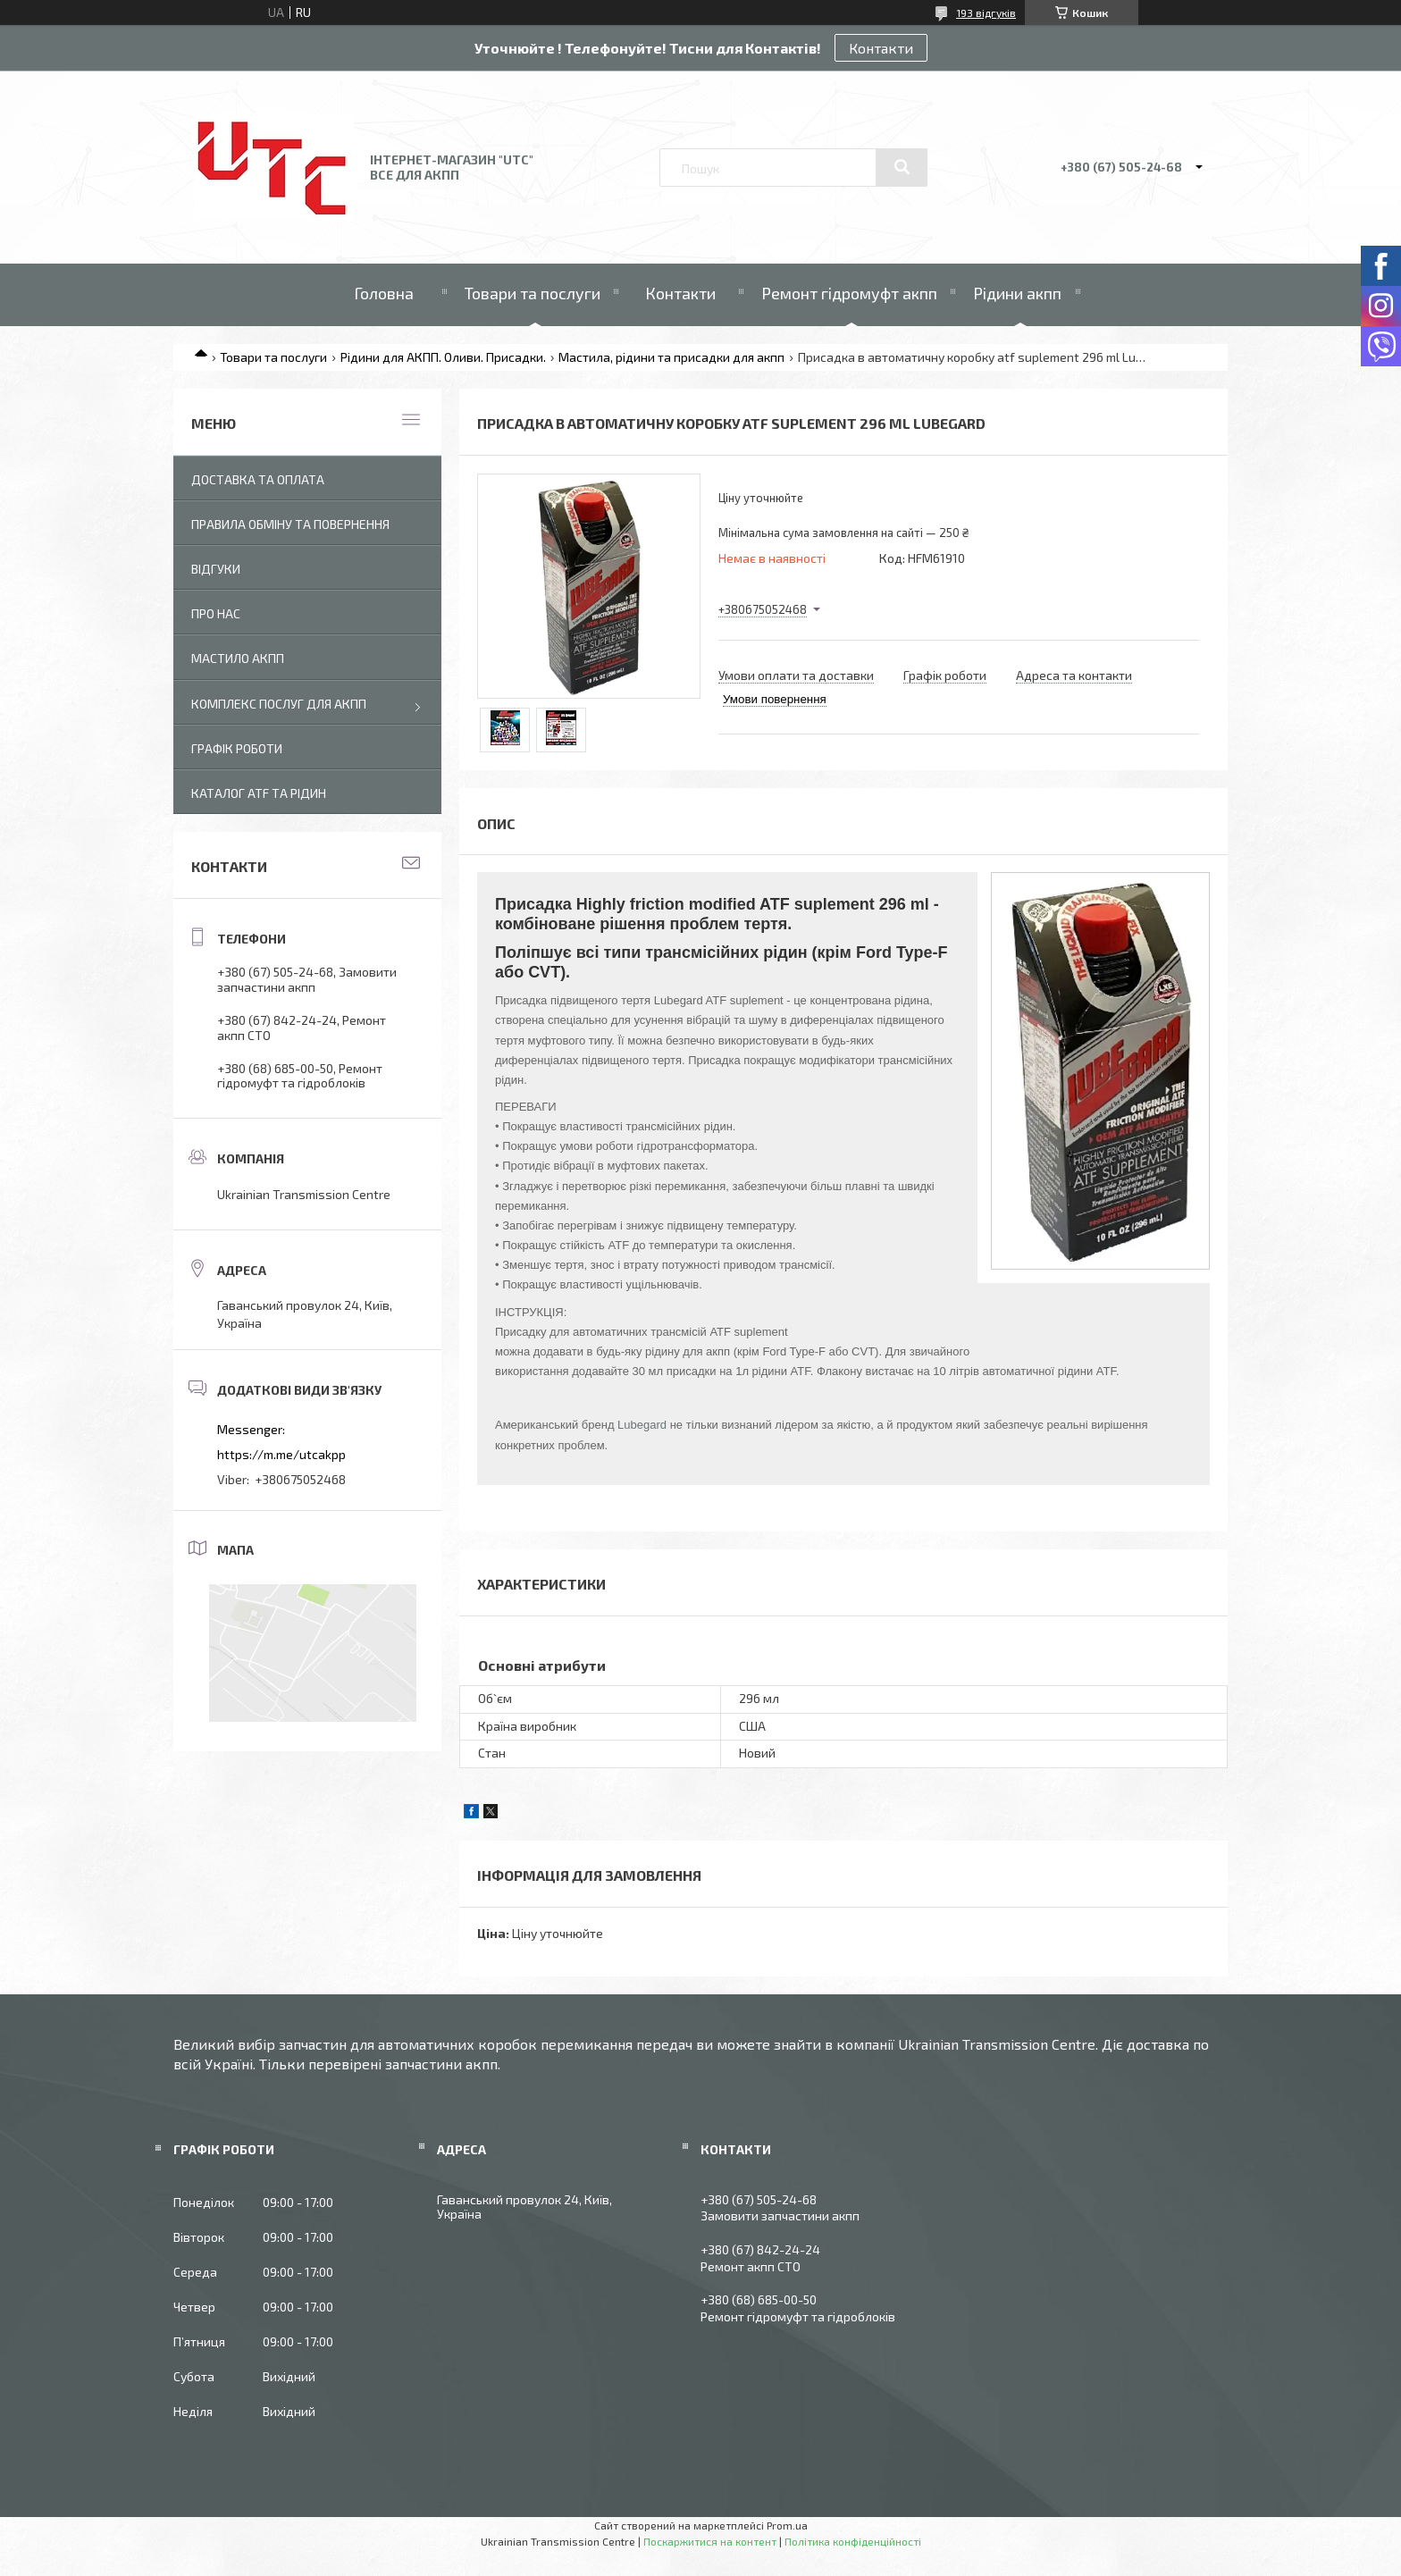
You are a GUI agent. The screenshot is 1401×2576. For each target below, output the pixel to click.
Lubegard (642, 1424)
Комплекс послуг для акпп (278, 703)
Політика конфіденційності (852, 2541)
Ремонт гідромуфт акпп (849, 293)
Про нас (215, 613)
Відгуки (215, 568)
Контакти (881, 47)
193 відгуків (986, 12)
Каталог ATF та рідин (258, 793)
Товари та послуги (532, 293)
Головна (384, 293)
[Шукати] (901, 167)
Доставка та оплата (257, 479)
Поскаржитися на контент (709, 2541)
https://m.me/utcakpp (281, 1454)
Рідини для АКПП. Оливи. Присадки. (443, 357)
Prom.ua (787, 2525)
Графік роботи (236, 748)
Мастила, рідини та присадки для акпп (671, 357)
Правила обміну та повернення (290, 524)
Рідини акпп (1017, 293)
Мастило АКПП (237, 658)
